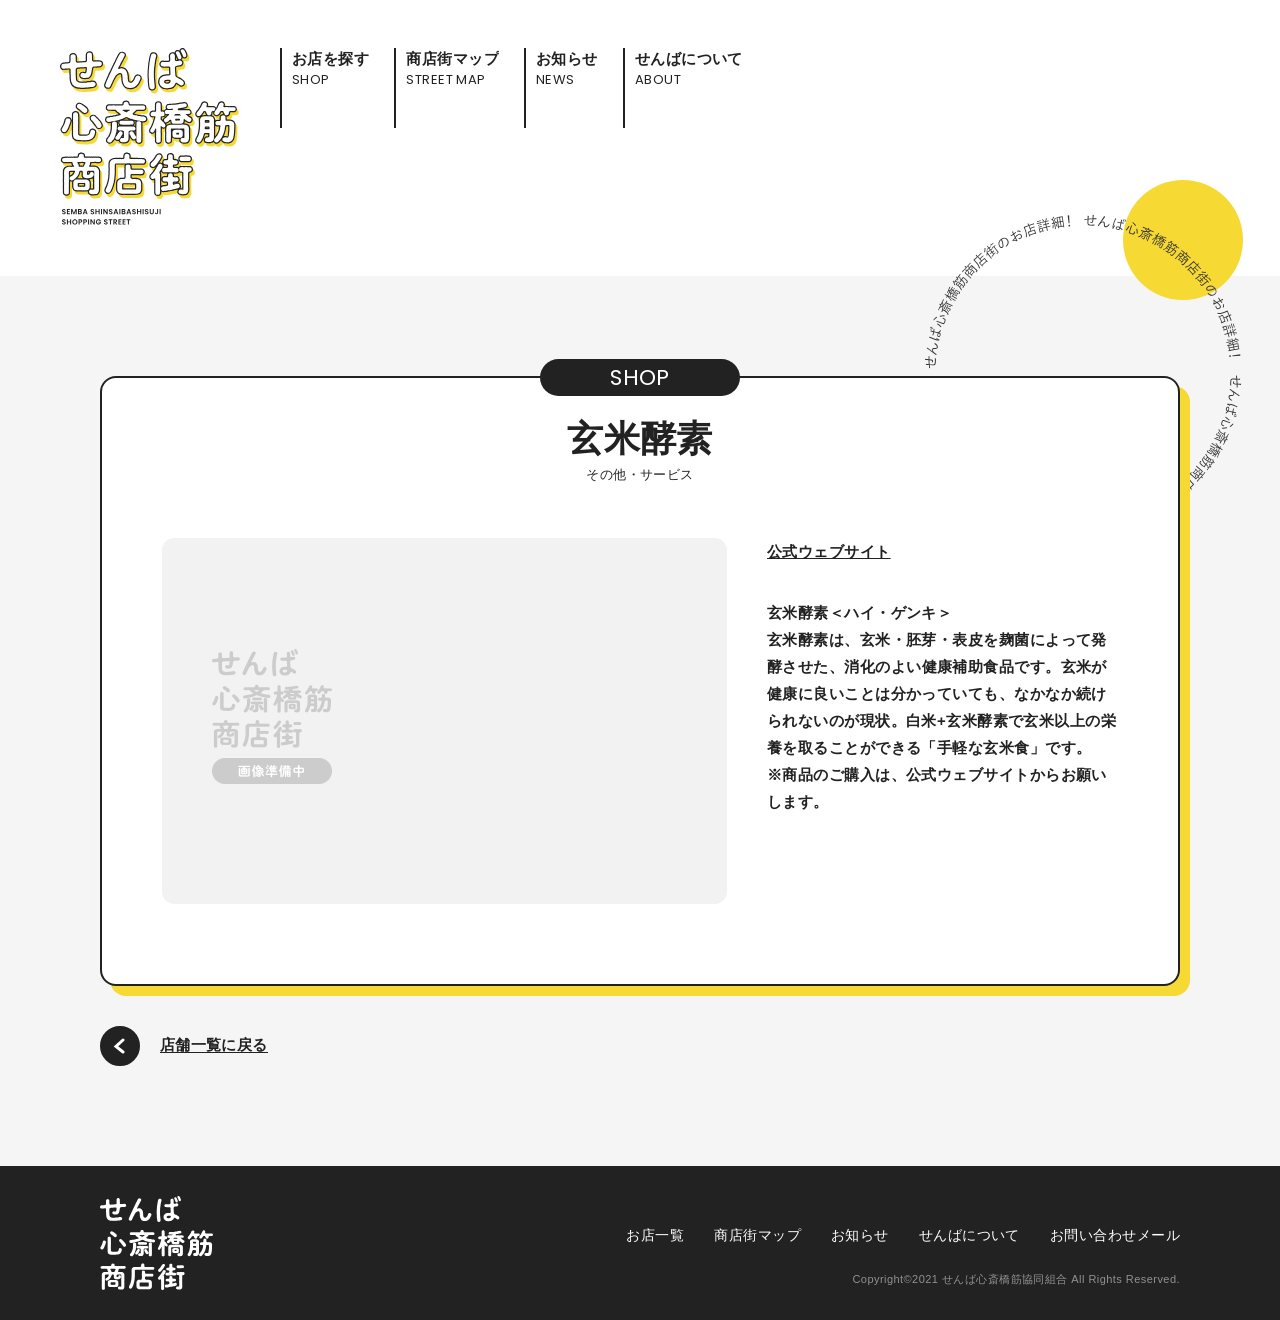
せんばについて (969, 1235)
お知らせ (860, 1235)
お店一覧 (655, 1235)
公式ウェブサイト (829, 551)
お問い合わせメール (1115, 1235)
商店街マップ (757, 1235)
